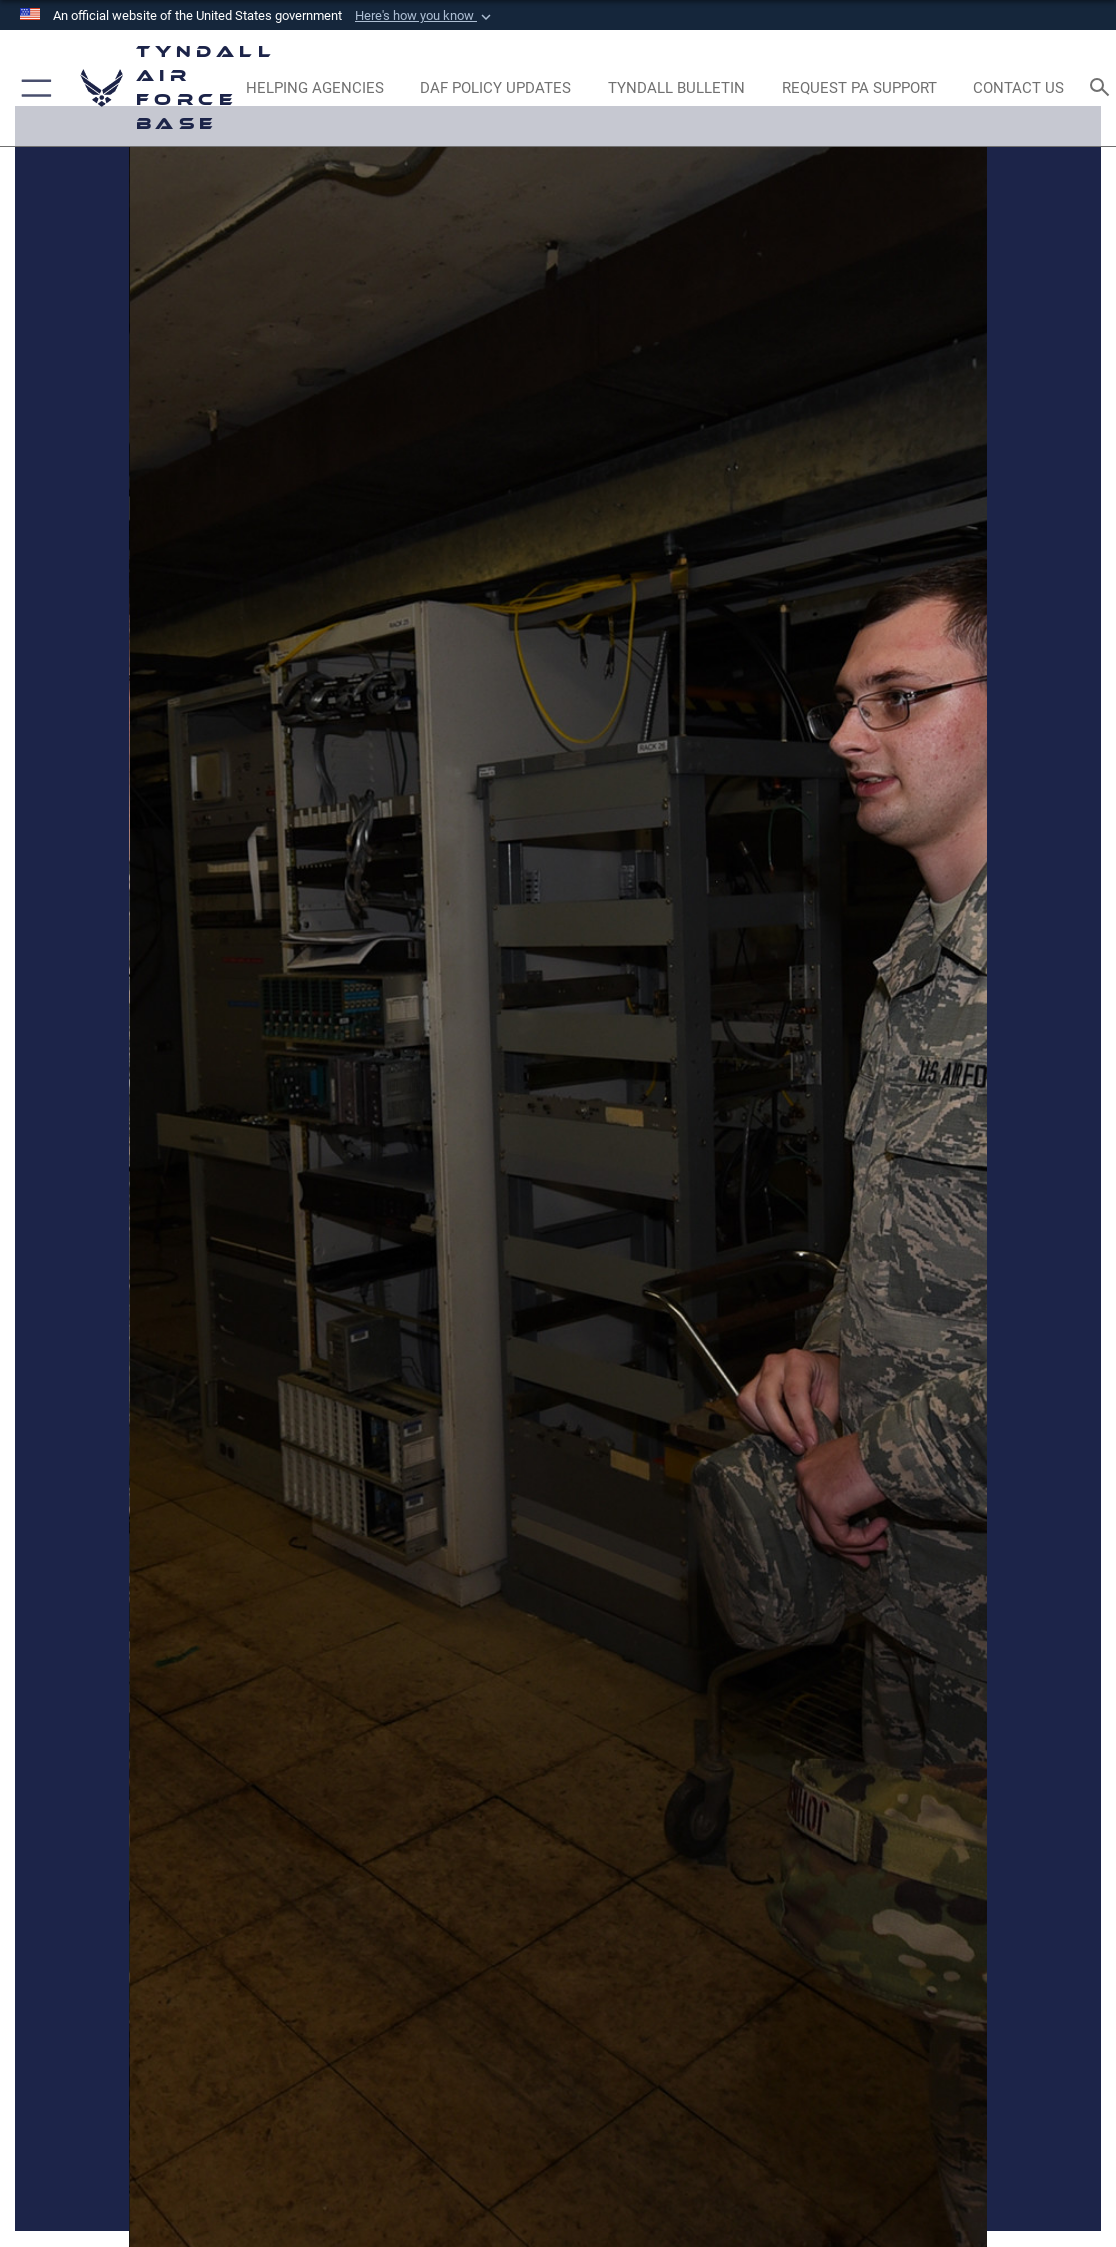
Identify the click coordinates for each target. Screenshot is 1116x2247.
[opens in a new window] (859, 88)
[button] (425, 16)
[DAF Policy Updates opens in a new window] (496, 88)
